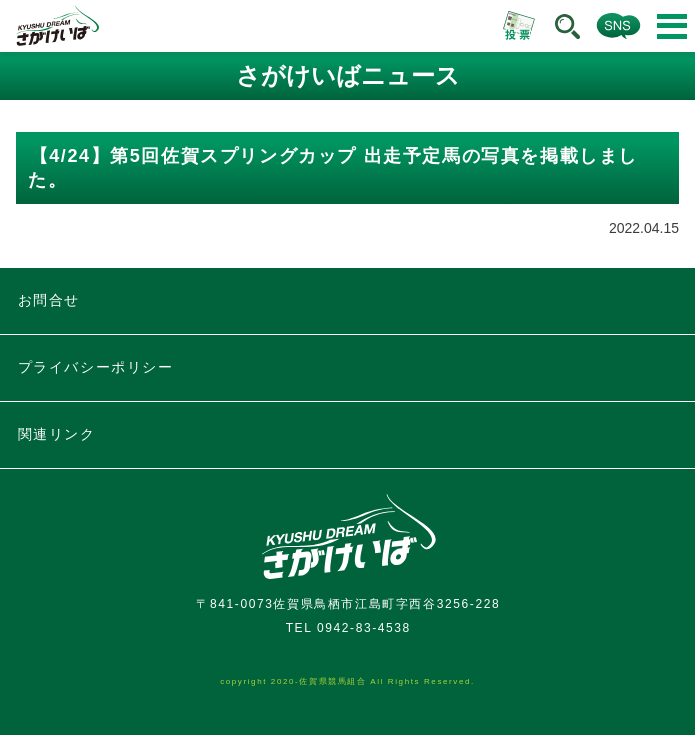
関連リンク (57, 434)
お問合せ (49, 300)
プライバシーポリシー (96, 367)
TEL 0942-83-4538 (348, 628)
